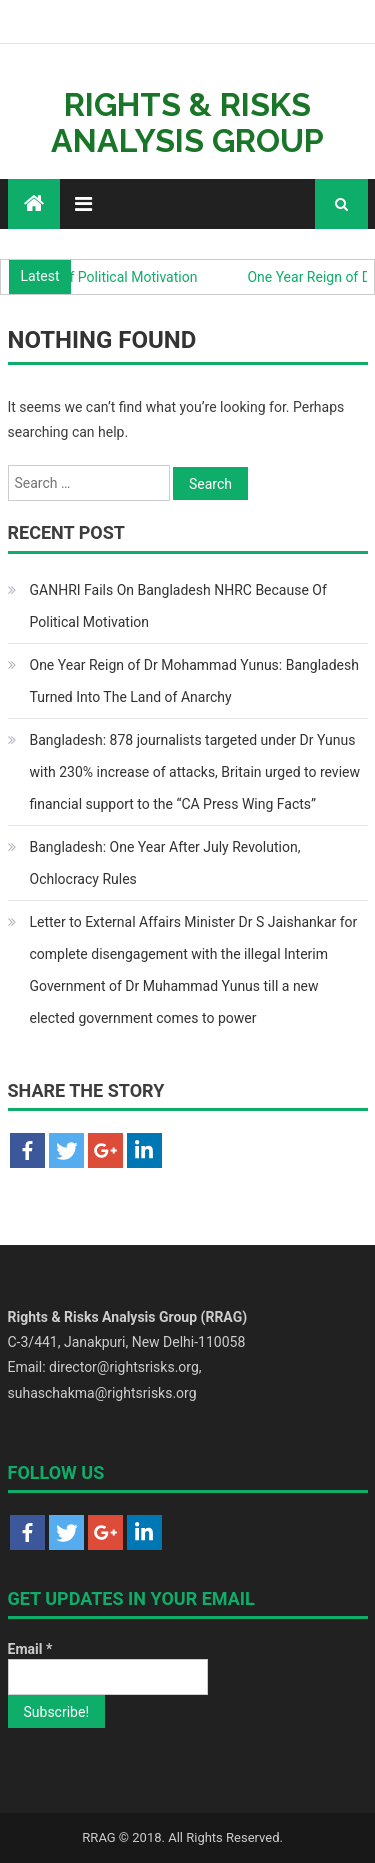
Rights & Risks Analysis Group (187, 122)
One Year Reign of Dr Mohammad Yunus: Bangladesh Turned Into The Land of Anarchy (194, 681)
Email (30, 1649)
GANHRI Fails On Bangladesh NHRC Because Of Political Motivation (178, 606)
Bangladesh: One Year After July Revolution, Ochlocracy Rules (165, 863)
